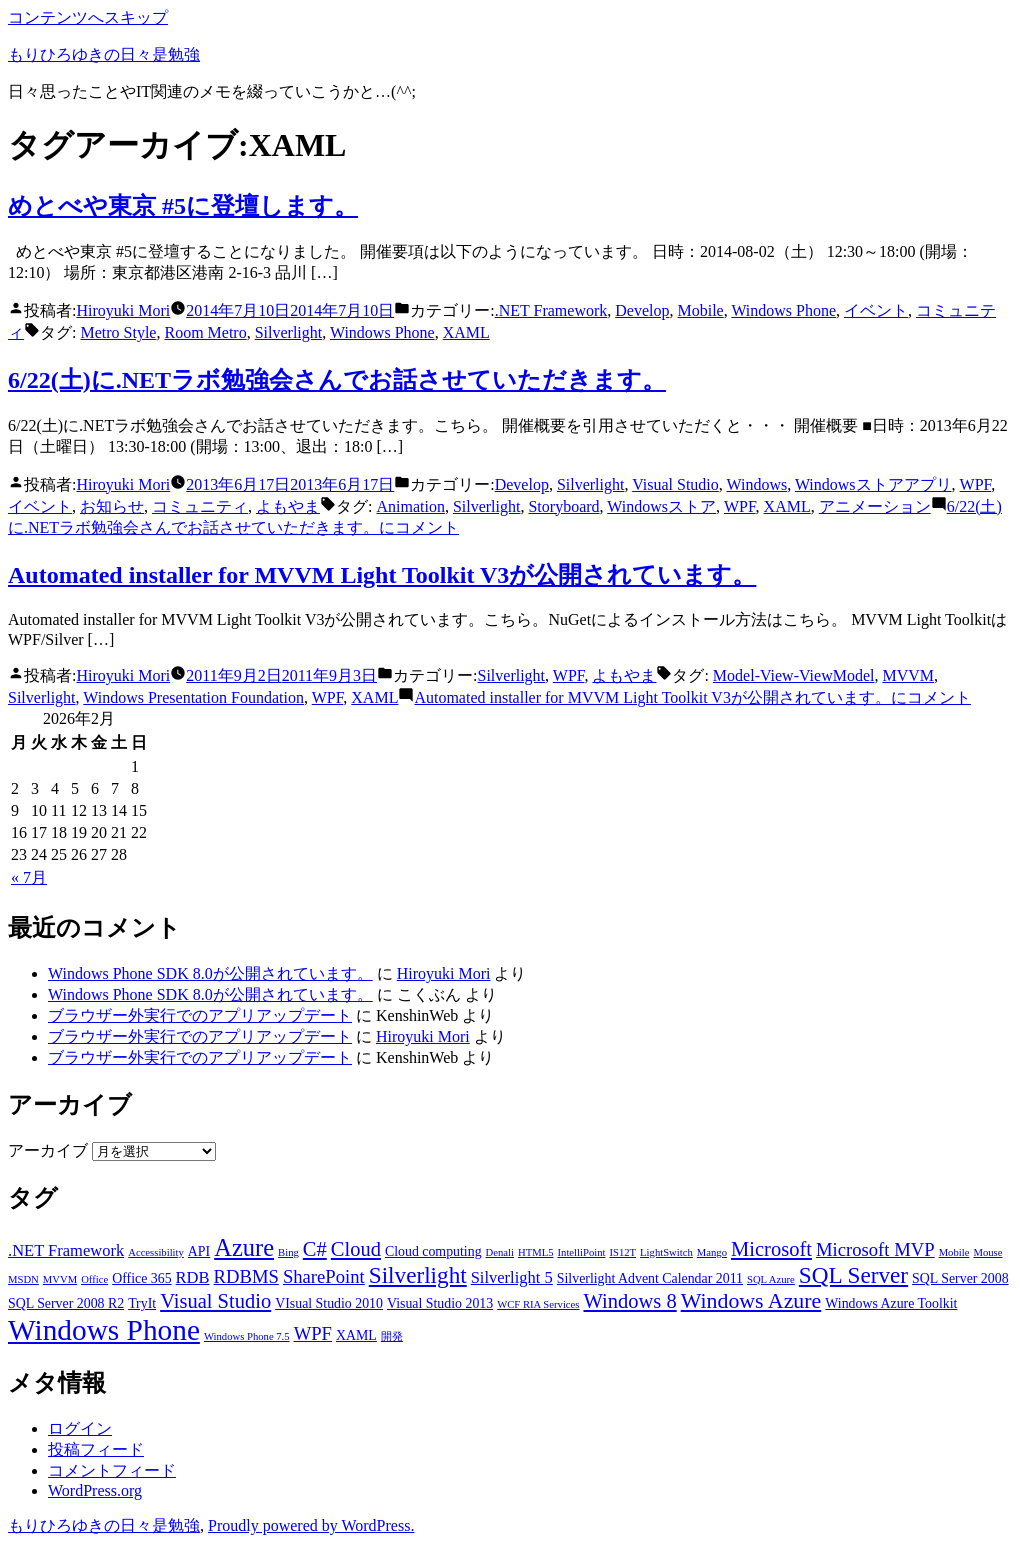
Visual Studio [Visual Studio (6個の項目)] (215, 1301)
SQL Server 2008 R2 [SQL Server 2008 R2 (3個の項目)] (66, 1303)
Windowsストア (661, 506)
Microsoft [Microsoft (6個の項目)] (771, 1249)
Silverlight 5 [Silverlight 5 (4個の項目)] (512, 1277)
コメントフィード (112, 1470)
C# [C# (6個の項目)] (315, 1249)
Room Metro (205, 332)
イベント (876, 310)
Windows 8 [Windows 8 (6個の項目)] (629, 1301)
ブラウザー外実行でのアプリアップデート (200, 1015)
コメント (692, 697)
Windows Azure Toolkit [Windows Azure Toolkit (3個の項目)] (891, 1303)
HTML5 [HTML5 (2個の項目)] (536, 1252)
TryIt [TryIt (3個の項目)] (142, 1303)
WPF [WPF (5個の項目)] (313, 1333)
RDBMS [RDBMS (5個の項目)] (246, 1276)
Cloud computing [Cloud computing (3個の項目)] (433, 1251)
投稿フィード (96, 1449)
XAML (466, 332)
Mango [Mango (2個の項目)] (712, 1252)
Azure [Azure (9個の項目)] (244, 1247)
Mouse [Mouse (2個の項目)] (987, 1252)
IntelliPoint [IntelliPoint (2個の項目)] (582, 1252)
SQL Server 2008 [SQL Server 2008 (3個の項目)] (960, 1278)
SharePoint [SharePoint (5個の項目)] (324, 1276)
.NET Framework (551, 310)
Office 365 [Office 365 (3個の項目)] (141, 1278)
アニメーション (875, 506)
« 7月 (29, 877)
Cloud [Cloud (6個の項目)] (356, 1249)
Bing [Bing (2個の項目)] (288, 1252)
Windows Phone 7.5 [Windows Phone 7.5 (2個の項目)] (247, 1336)
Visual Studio (675, 484)
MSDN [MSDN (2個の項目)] (23, 1279)
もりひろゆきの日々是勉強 (104, 54)
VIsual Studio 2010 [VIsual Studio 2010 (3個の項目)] (329, 1303)
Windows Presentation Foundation (193, 697)
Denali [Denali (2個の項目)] (500, 1252)
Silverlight (289, 332)
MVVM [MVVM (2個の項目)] (60, 1279)
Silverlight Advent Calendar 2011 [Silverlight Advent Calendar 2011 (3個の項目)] (650, 1278)
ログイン (80, 1428)
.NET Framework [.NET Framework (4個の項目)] (66, 1250)
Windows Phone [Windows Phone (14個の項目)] (104, 1330)
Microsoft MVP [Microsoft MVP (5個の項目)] (875, 1249)
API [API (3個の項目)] (199, 1251)
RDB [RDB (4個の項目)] (193, 1277)
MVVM (908, 675)
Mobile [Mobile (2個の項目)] (954, 1252)
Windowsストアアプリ (873, 484)
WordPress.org (95, 1490)
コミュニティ (200, 506)
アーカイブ (48, 1150)
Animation (410, 506)
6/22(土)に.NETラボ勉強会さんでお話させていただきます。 (337, 380)
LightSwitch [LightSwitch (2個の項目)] (666, 1252)
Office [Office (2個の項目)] (94, 1279)
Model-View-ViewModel (794, 675)
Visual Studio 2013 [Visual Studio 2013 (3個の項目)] (440, 1303)
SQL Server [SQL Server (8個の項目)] (853, 1275)
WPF (976, 484)
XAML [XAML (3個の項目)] (356, 1335)
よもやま (288, 506)
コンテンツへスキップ (88, 17)
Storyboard (563, 506)
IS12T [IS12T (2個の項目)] (622, 1252)
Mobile (700, 310)
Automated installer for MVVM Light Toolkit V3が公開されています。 (382, 575)
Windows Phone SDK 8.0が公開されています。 (210, 973)
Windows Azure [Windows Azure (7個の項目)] (751, 1301)
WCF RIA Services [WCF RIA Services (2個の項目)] (538, 1304)
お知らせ (112, 506)
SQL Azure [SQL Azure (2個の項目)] (771, 1279)
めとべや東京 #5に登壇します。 (183, 206)
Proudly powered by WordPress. (311, 1525)
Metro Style (118, 332)
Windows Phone (783, 310)
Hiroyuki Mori (123, 310)
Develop (642, 310)
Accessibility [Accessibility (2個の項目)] (156, 1252)
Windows (757, 484)
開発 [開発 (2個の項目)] (392, 1336)
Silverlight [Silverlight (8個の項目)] (418, 1275)
